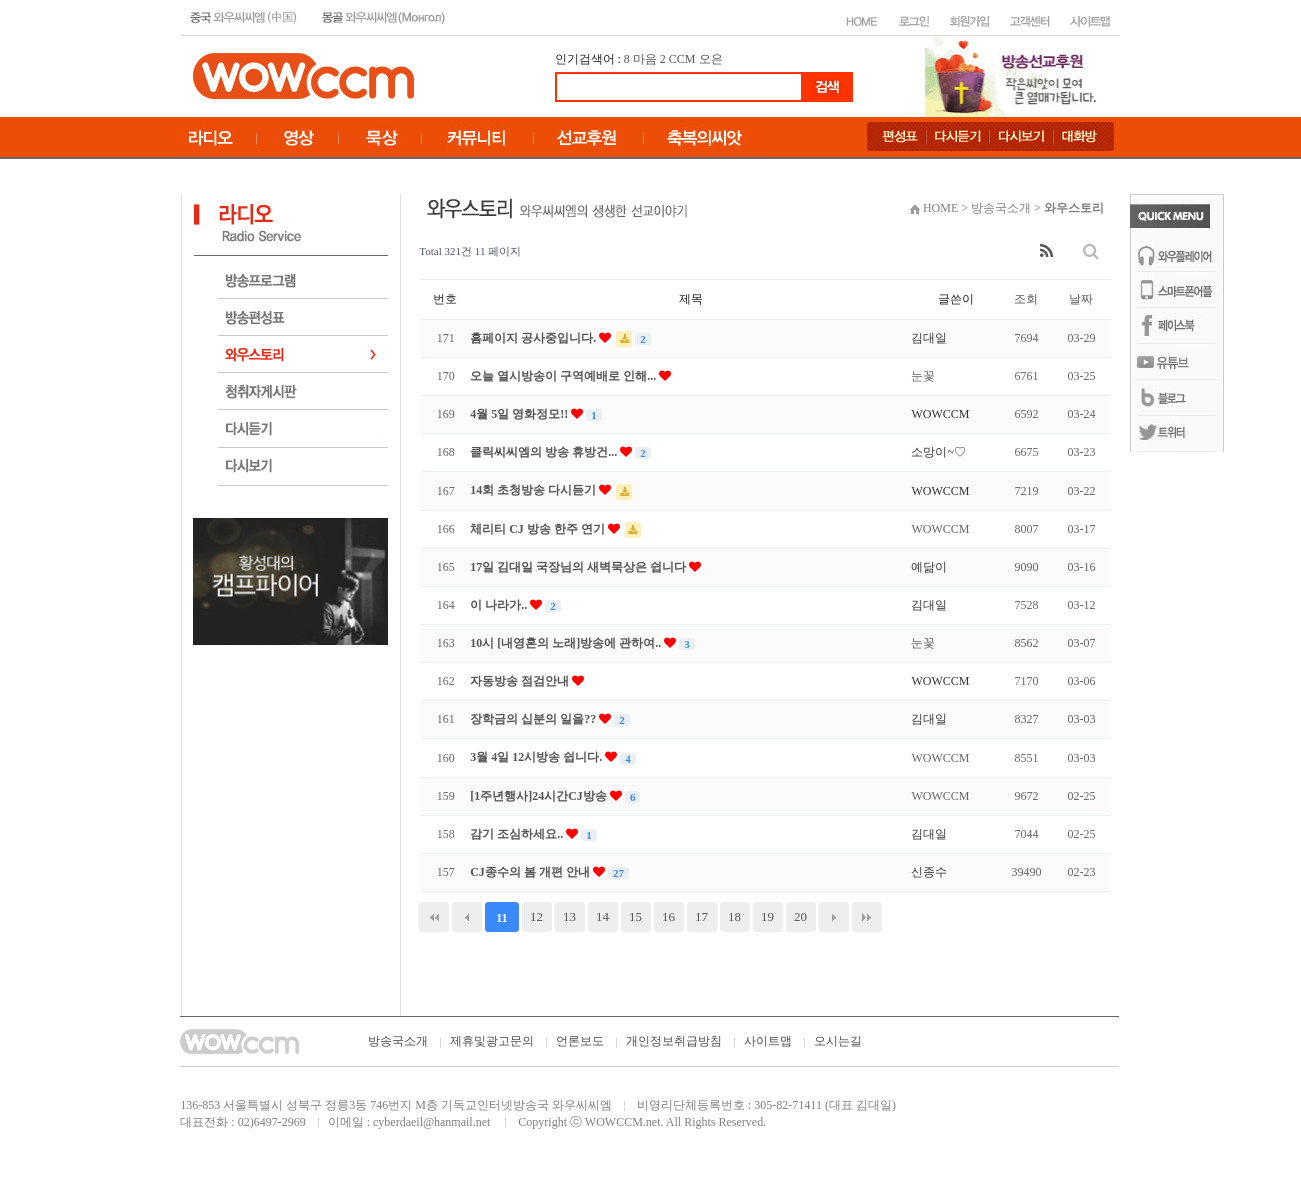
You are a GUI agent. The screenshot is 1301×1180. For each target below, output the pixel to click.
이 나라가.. (500, 605)
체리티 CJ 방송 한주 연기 (539, 529)
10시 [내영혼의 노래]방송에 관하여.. (567, 643)
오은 (711, 59)
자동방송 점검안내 (521, 681)
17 (701, 916)
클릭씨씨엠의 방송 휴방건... (545, 452)
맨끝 (867, 917)
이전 (467, 917)
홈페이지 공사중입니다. (534, 338)
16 (668, 916)
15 (635, 916)
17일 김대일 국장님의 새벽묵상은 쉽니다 (579, 567)
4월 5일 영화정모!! (520, 414)
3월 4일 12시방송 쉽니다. (537, 757)
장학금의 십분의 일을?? (534, 719)
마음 (645, 59)
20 (800, 916)
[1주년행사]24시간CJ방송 (540, 796)
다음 (834, 917)
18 (734, 916)
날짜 (1081, 299)
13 (569, 916)
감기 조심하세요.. (518, 834)
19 (767, 916)
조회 (1026, 299)
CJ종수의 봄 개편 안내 (531, 872)
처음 (434, 917)
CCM (682, 59)
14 (602, 916)
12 (536, 916)
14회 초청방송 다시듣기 (534, 490)
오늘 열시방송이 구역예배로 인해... (564, 376)
